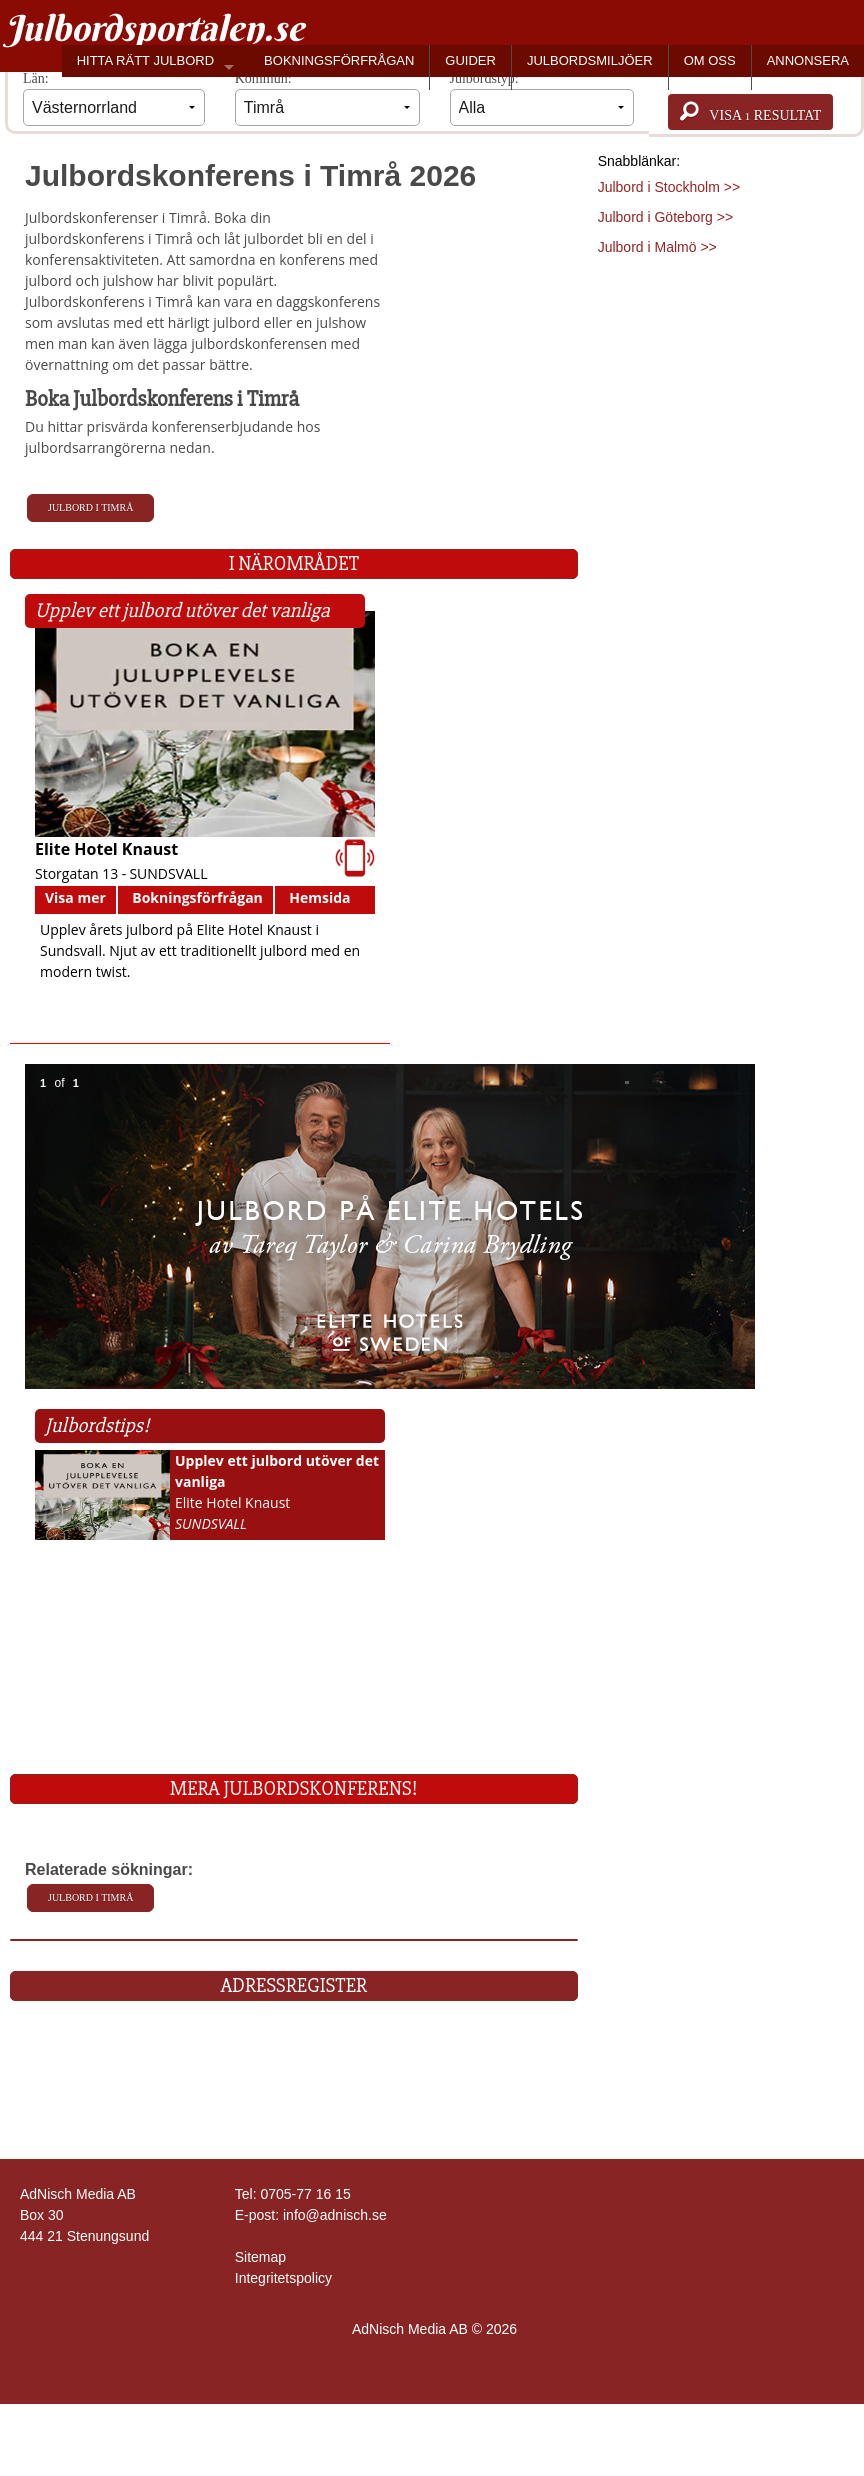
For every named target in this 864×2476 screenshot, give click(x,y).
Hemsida (319, 897)
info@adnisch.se (335, 2215)
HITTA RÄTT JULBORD (145, 60)
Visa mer (75, 897)
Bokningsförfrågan (197, 897)
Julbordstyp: (542, 98)
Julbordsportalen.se (154, 28)
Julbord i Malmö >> (657, 247)
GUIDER (470, 60)
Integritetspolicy (283, 2278)
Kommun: (327, 98)
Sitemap (260, 2257)
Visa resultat (750, 112)
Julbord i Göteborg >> (665, 217)
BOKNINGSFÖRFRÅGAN (339, 60)
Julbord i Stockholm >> (669, 187)
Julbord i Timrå (90, 507)
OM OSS (710, 60)
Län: (114, 98)
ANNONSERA (808, 60)
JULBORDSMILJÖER (590, 60)
